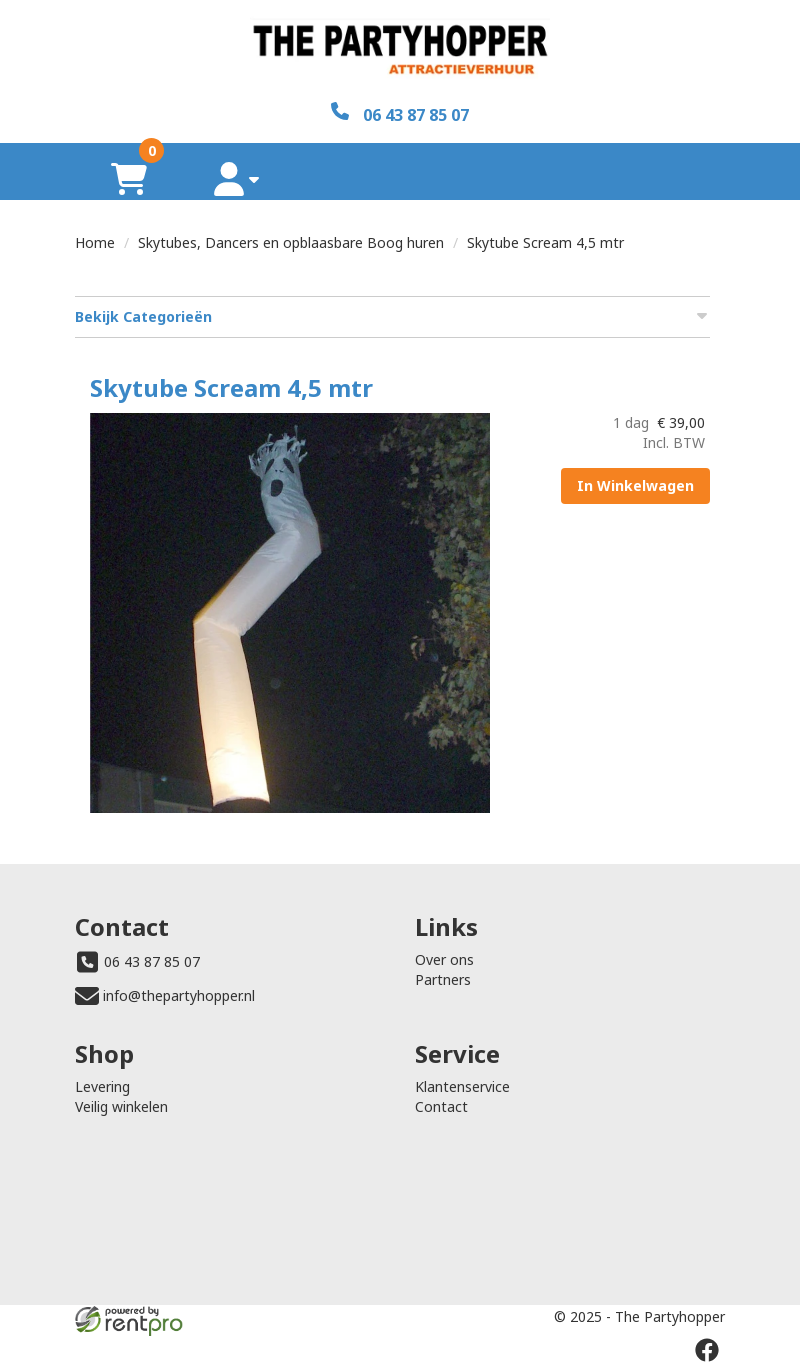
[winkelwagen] (129, 178)
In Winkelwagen (635, 485)
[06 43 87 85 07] (400, 113)
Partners (443, 979)
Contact (441, 1106)
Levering (102, 1086)
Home (95, 242)
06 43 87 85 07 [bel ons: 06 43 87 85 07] (152, 961)
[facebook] (707, 1350)
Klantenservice (462, 1086)
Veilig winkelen (121, 1106)
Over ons (444, 959)
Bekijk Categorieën (392, 316)
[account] (237, 178)
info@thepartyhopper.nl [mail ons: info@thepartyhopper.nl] (179, 995)
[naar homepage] (400, 51)
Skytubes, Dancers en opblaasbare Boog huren (291, 242)
